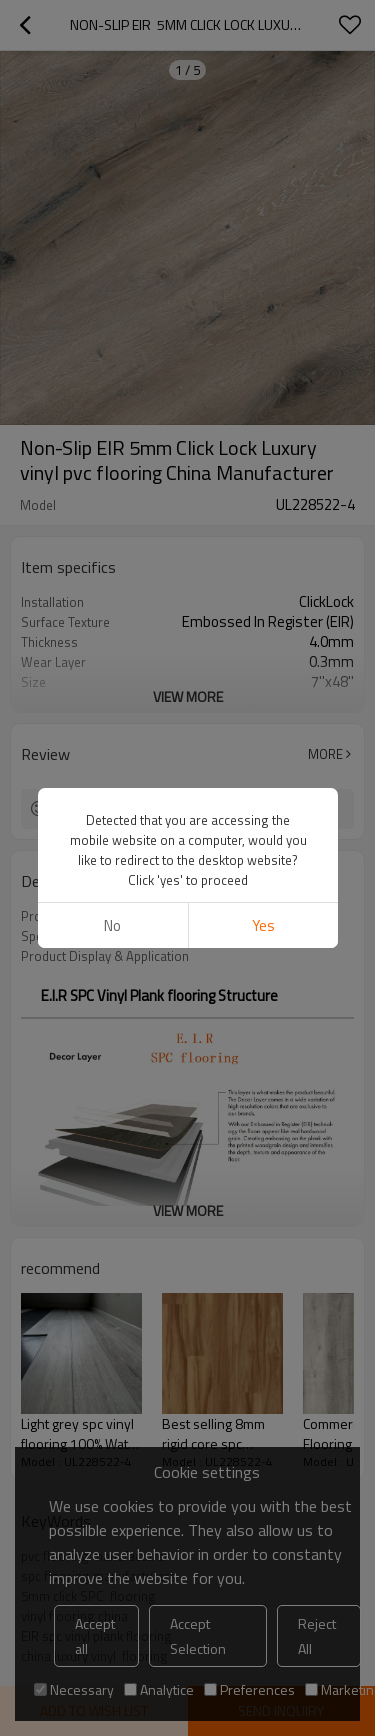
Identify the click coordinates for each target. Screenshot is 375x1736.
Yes (262, 925)
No (112, 925)
